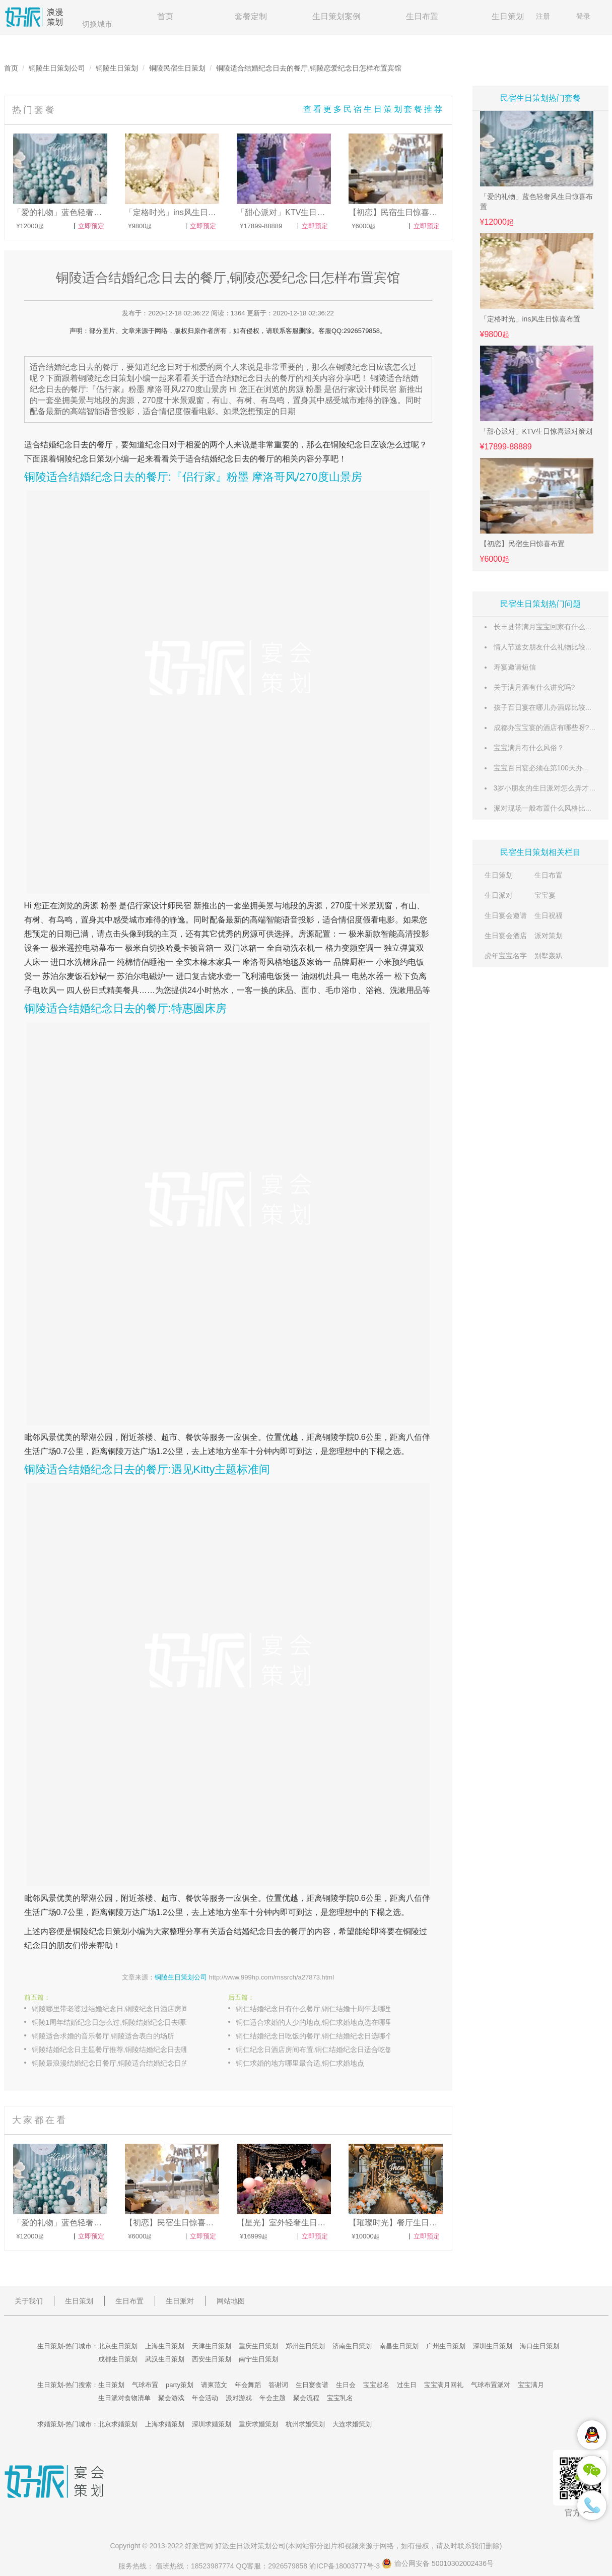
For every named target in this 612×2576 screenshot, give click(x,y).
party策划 (179, 2385)
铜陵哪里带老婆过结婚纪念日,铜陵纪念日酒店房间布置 (117, 2009)
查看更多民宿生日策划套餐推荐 (373, 109)
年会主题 (272, 2398)
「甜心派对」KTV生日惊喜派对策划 (536, 431)
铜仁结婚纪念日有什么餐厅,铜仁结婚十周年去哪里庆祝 (321, 2009)
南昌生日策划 (399, 2346)
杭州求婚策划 (305, 2424)
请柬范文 (214, 2385)
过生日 (407, 2385)
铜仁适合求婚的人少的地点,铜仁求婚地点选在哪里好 (318, 2022)
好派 (192, 2546)
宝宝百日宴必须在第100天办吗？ (545, 768)
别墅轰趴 (548, 956)
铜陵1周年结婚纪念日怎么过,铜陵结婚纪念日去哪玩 (112, 2022)
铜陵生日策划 (117, 68)
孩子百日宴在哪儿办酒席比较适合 (546, 707)
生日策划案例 (336, 16)
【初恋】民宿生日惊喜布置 (522, 544)
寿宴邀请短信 (515, 667)
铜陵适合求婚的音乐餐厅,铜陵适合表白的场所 (103, 2036)
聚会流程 (306, 2398)
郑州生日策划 (305, 2346)
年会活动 (205, 2398)
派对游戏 (239, 2398)
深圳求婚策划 (211, 2424)
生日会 (346, 2385)
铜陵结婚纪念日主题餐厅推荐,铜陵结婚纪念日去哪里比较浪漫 (120, 2049)
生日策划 (508, 16)
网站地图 (231, 2301)
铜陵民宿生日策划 (177, 68)
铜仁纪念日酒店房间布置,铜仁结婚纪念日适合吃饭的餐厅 (324, 2049)
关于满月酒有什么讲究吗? (534, 687)
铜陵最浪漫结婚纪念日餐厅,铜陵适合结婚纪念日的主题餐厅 (120, 2063)
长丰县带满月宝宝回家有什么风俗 (546, 627)
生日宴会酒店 (506, 936)
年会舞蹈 (248, 2385)
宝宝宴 (545, 895)
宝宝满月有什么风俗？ (529, 748)
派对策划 (548, 936)
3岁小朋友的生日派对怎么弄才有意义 (552, 788)
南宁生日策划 (258, 2359)
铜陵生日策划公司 (57, 68)
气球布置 (145, 2385)
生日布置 (422, 16)
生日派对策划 (250, 2546)
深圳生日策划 (492, 2346)
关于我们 (29, 2301)
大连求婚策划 (352, 2424)
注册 (543, 16)
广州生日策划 (445, 2346)
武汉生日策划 (164, 2359)
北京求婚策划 (118, 2424)
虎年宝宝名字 (506, 956)
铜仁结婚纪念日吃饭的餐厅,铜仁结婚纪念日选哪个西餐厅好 (324, 2036)
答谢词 (278, 2385)
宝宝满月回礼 (443, 2385)
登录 (583, 16)
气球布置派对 (490, 2385)
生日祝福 (548, 915)
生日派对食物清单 (124, 2398)
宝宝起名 (376, 2385)
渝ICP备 (345, 2566)
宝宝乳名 (340, 2398)
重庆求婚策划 (258, 2424)
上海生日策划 (164, 2346)
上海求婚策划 (164, 2424)
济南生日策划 (352, 2346)
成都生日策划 (118, 2359)
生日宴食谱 (312, 2385)
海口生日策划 (539, 2346)
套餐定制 (251, 16)
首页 (165, 16)
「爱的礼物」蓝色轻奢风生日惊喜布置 (536, 201)
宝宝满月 (531, 2385)
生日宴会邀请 (506, 915)
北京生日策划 (118, 2346)
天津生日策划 (211, 2346)
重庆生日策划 (258, 2346)
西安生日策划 (211, 2359)
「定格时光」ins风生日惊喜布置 (530, 319)
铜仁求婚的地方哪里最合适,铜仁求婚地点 (300, 2063)
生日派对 (499, 895)
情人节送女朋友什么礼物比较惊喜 (546, 647)
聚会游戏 (171, 2398)
